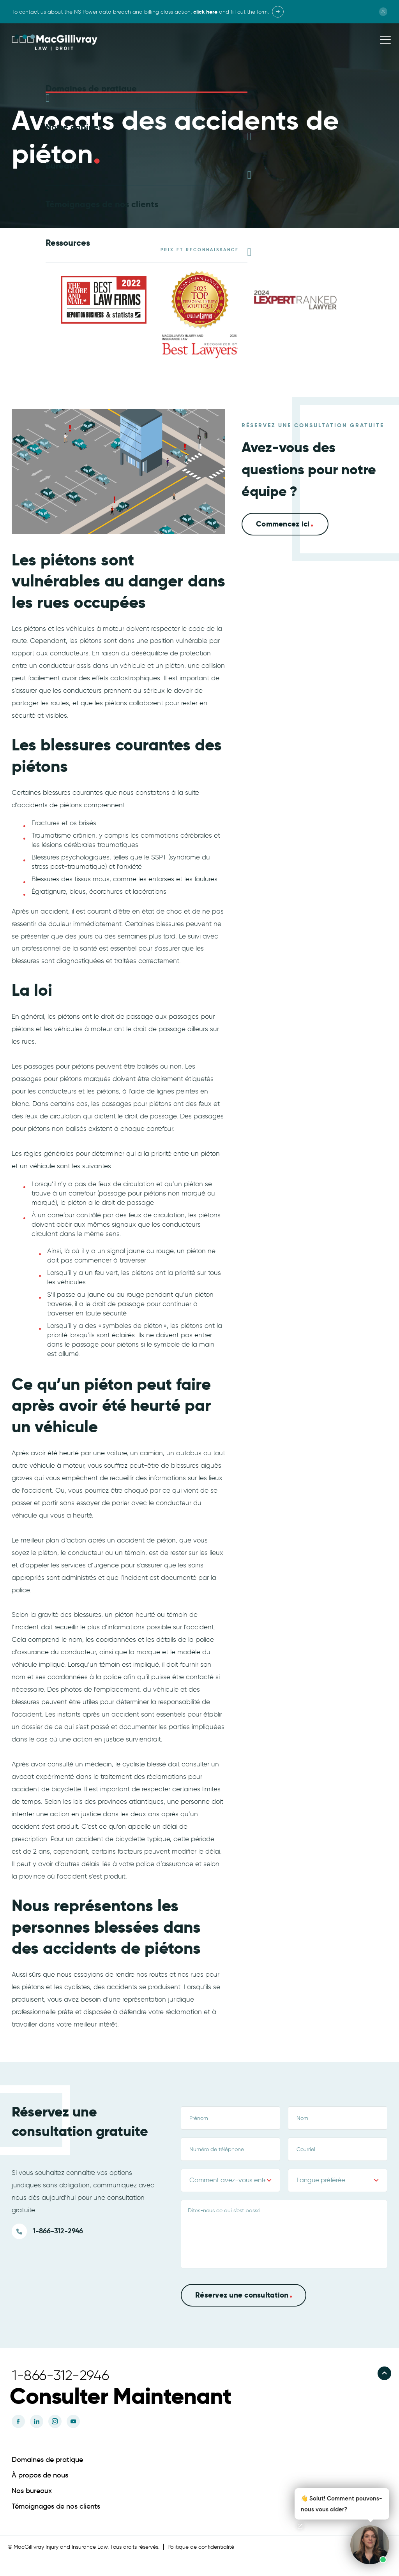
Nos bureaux (32, 2490)
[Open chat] (300, 2526)
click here (205, 11)
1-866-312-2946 (58, 2230)
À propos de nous (40, 2474)
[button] (135, 2395)
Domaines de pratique (47, 2459)
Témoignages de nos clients (56, 2505)
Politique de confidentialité (201, 2546)
